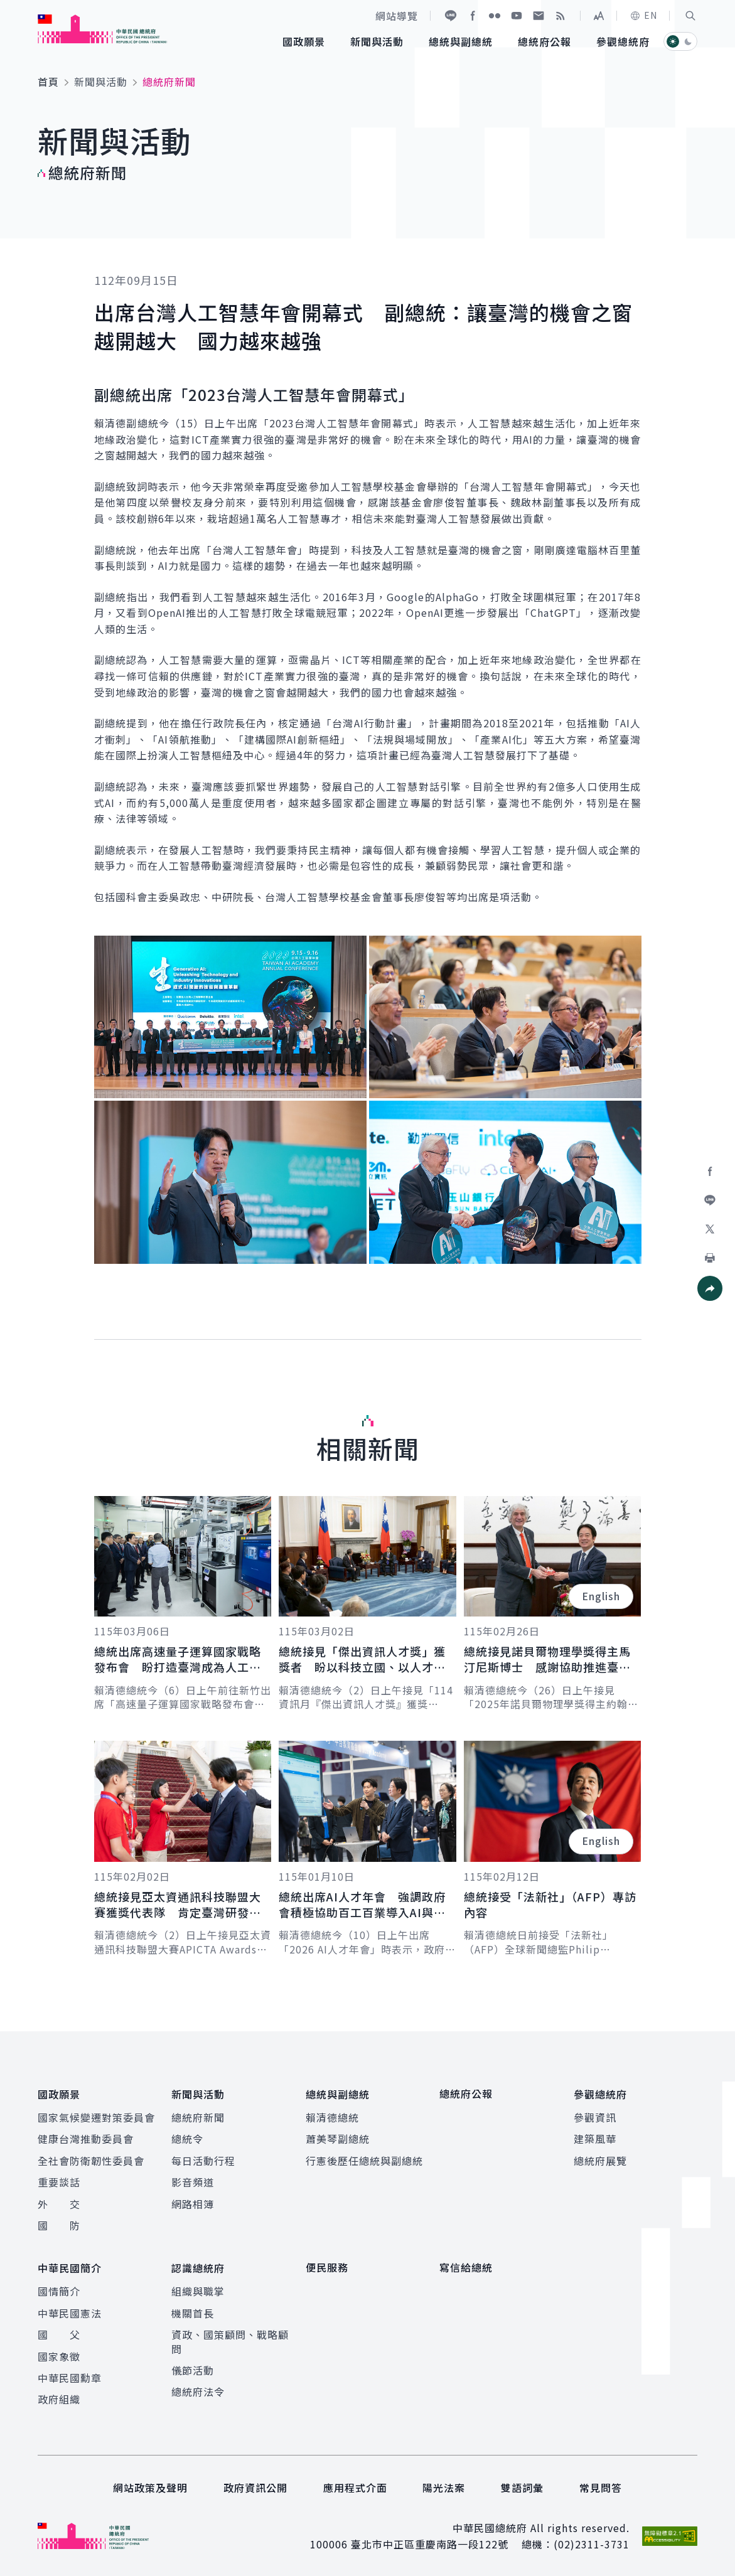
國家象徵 (59, 2354)
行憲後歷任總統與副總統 (364, 2159)
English (601, 1595)
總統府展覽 (600, 2159)
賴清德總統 (332, 2116)
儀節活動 (192, 2368)
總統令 (187, 2138)
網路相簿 (192, 2202)
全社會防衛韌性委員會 (91, 2159)
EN (643, 15)
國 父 (59, 2332)
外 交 (59, 2202)
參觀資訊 (595, 2116)
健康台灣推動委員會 (86, 2138)
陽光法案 (443, 2485)
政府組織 (59, 2397)
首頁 (48, 81)
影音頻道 (192, 2181)
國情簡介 (59, 2289)
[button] (690, 16)
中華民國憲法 (70, 2311)
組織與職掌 (198, 2289)
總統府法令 (198, 2389)
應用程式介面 (355, 2485)
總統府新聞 (198, 2116)
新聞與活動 (100, 81)
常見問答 (600, 2485)
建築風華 (595, 2138)
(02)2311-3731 (592, 2542)
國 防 (59, 2224)
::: (8, 7)
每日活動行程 (203, 2159)
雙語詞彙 (522, 2485)
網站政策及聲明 (150, 2485)
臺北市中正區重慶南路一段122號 (429, 2542)
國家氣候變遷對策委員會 (96, 2116)
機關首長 (192, 2311)
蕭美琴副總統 (338, 2138)
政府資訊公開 (255, 2485)
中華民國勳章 (70, 2375)
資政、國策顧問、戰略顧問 (230, 2339)
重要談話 (59, 2181)
